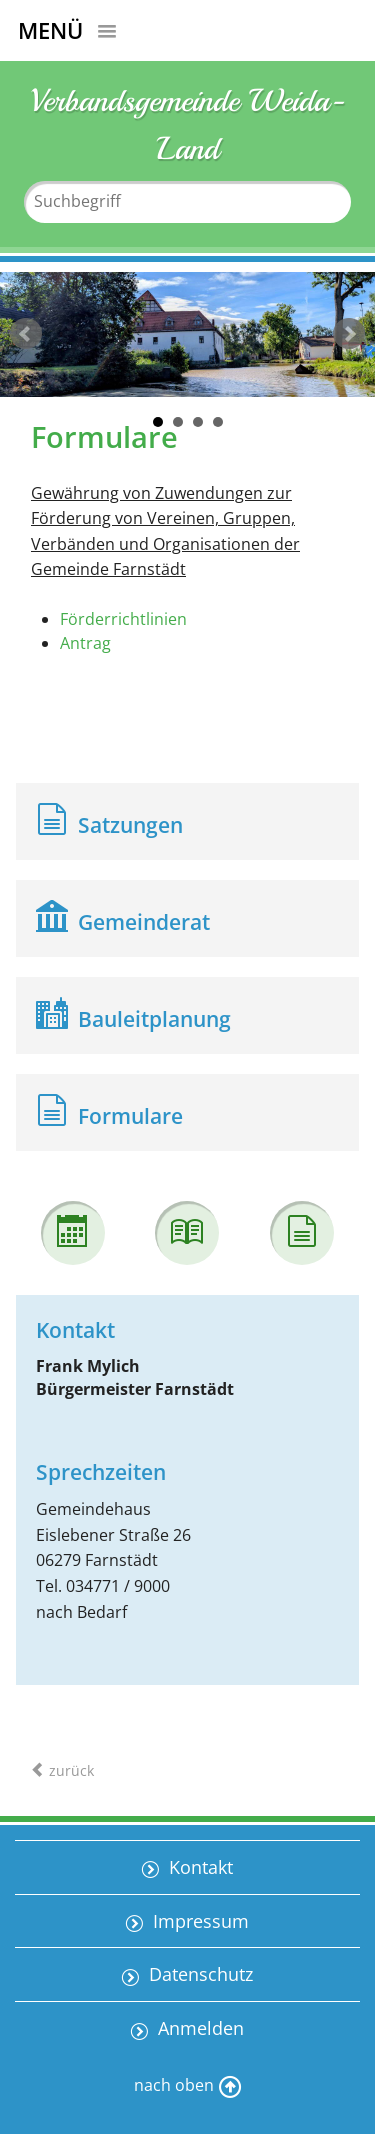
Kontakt (198, 1867)
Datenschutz (198, 1974)
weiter (349, 334)
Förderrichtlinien (123, 619)
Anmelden (198, 2028)
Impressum (198, 1921)
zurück (26, 334)
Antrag (85, 643)
